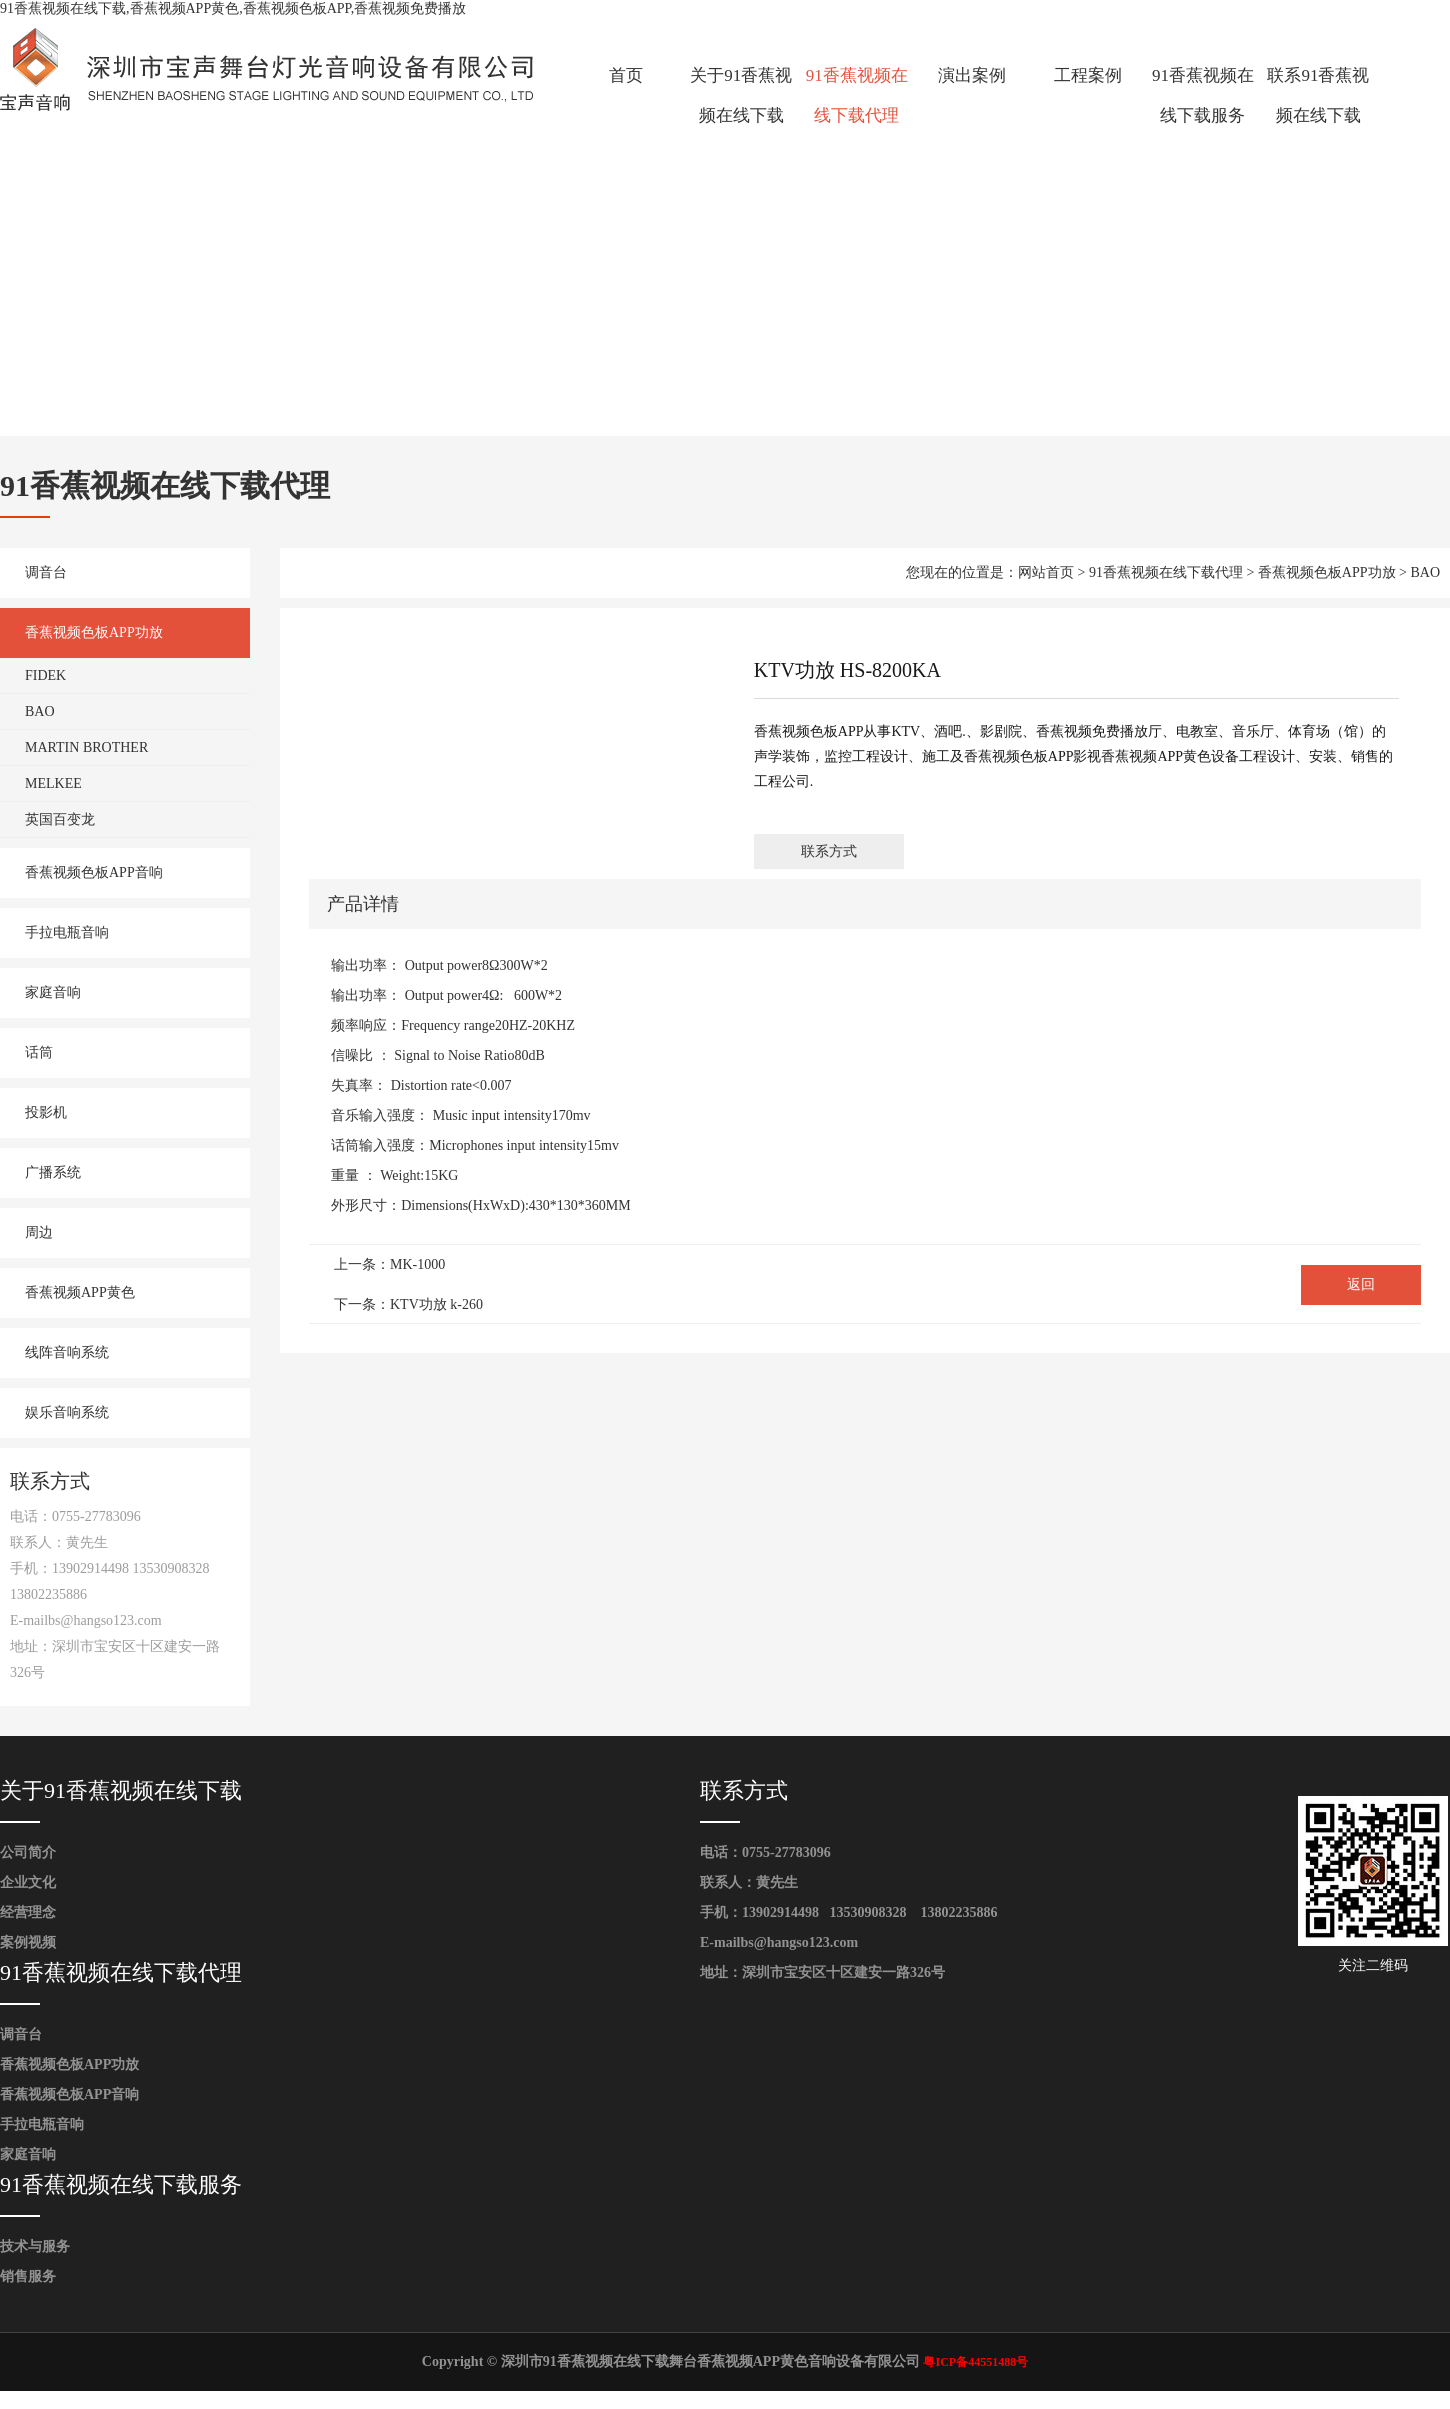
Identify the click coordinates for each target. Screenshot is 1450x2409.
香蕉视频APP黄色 (80, 1292)
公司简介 (28, 1852)
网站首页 (1046, 572)
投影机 (46, 1112)
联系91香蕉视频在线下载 (1318, 95)
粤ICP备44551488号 (975, 2362)
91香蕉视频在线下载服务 (1203, 95)
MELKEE (53, 783)
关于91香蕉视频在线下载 (741, 95)
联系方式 (829, 851)
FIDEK (45, 675)
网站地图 (28, 2399)
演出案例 (972, 75)
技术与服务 (35, 2246)
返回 (1361, 1284)
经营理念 (28, 1912)
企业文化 (28, 1882)
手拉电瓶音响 (67, 932)
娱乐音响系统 (67, 1412)
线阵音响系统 (67, 1352)
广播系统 (53, 1172)
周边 (39, 1232)
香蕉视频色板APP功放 (94, 632)
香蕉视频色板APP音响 (94, 872)
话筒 (39, 1052)
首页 (626, 75)
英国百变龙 (60, 819)
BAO (40, 711)
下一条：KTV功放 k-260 (408, 1304)
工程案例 (1088, 75)
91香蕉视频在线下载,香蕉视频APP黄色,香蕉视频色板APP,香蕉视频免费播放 (233, 8)
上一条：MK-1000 (389, 1264)
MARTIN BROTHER (86, 747)
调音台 (46, 572)
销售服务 (28, 2276)
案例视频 (28, 1942)
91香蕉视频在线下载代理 (857, 95)
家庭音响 (53, 992)
